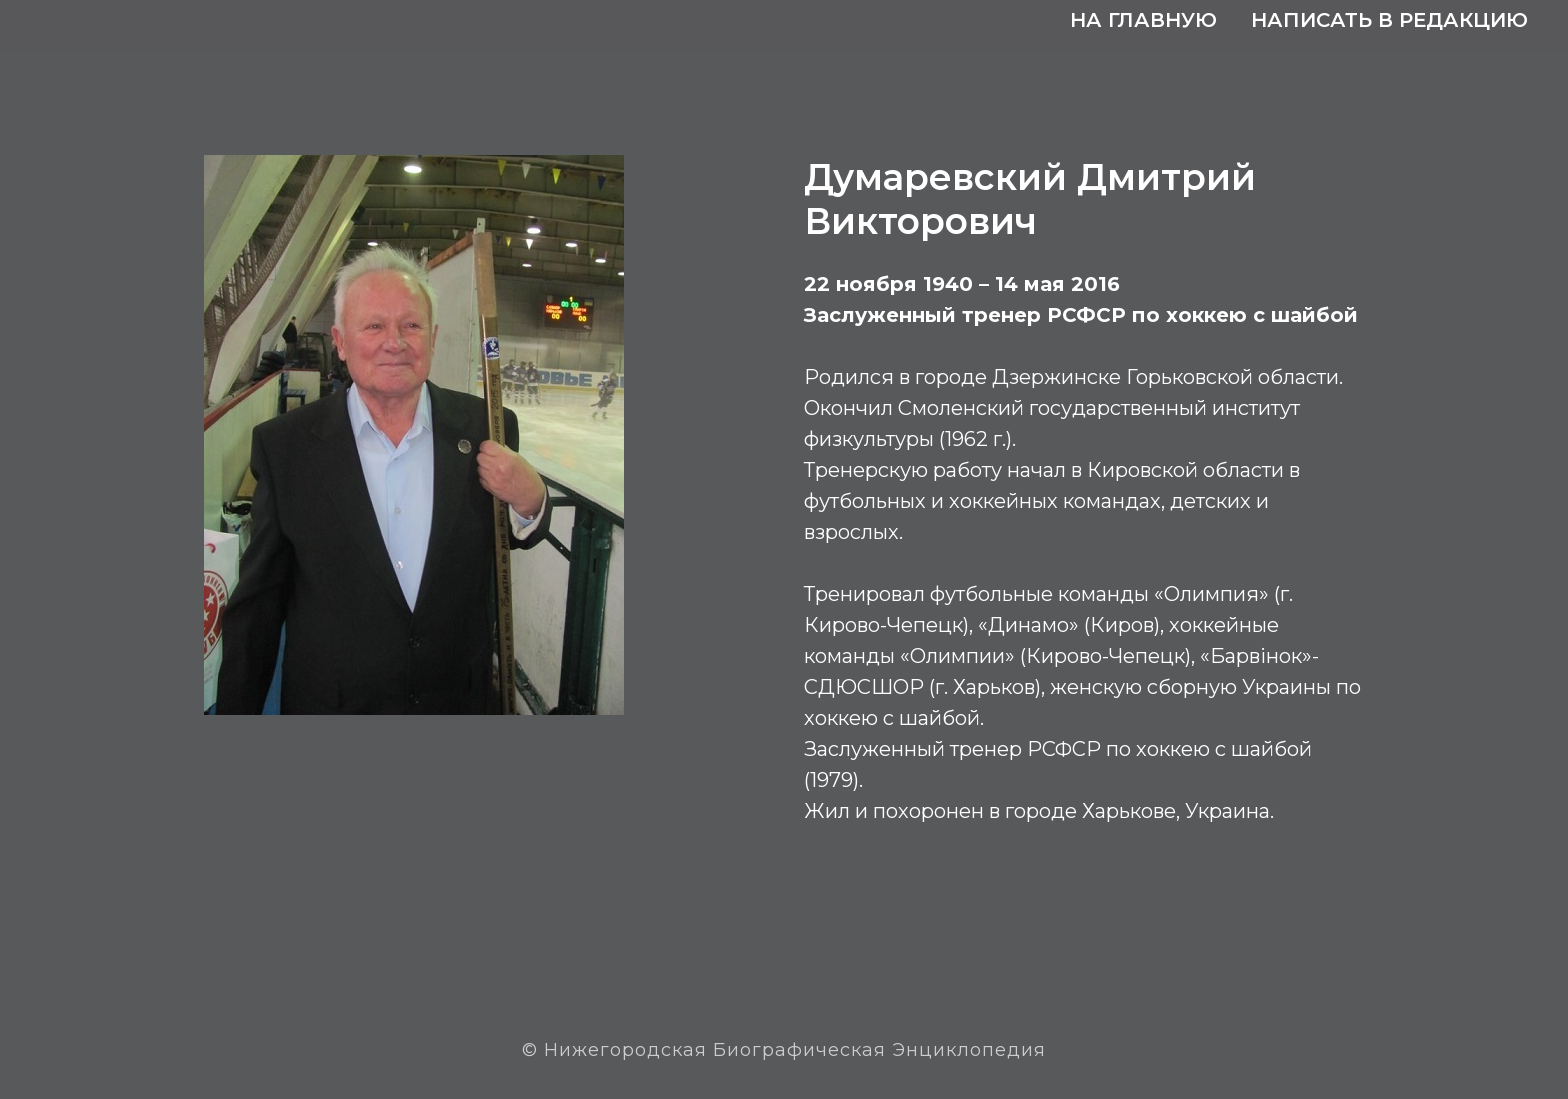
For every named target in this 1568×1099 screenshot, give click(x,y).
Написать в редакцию (1389, 20)
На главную (1143, 20)
